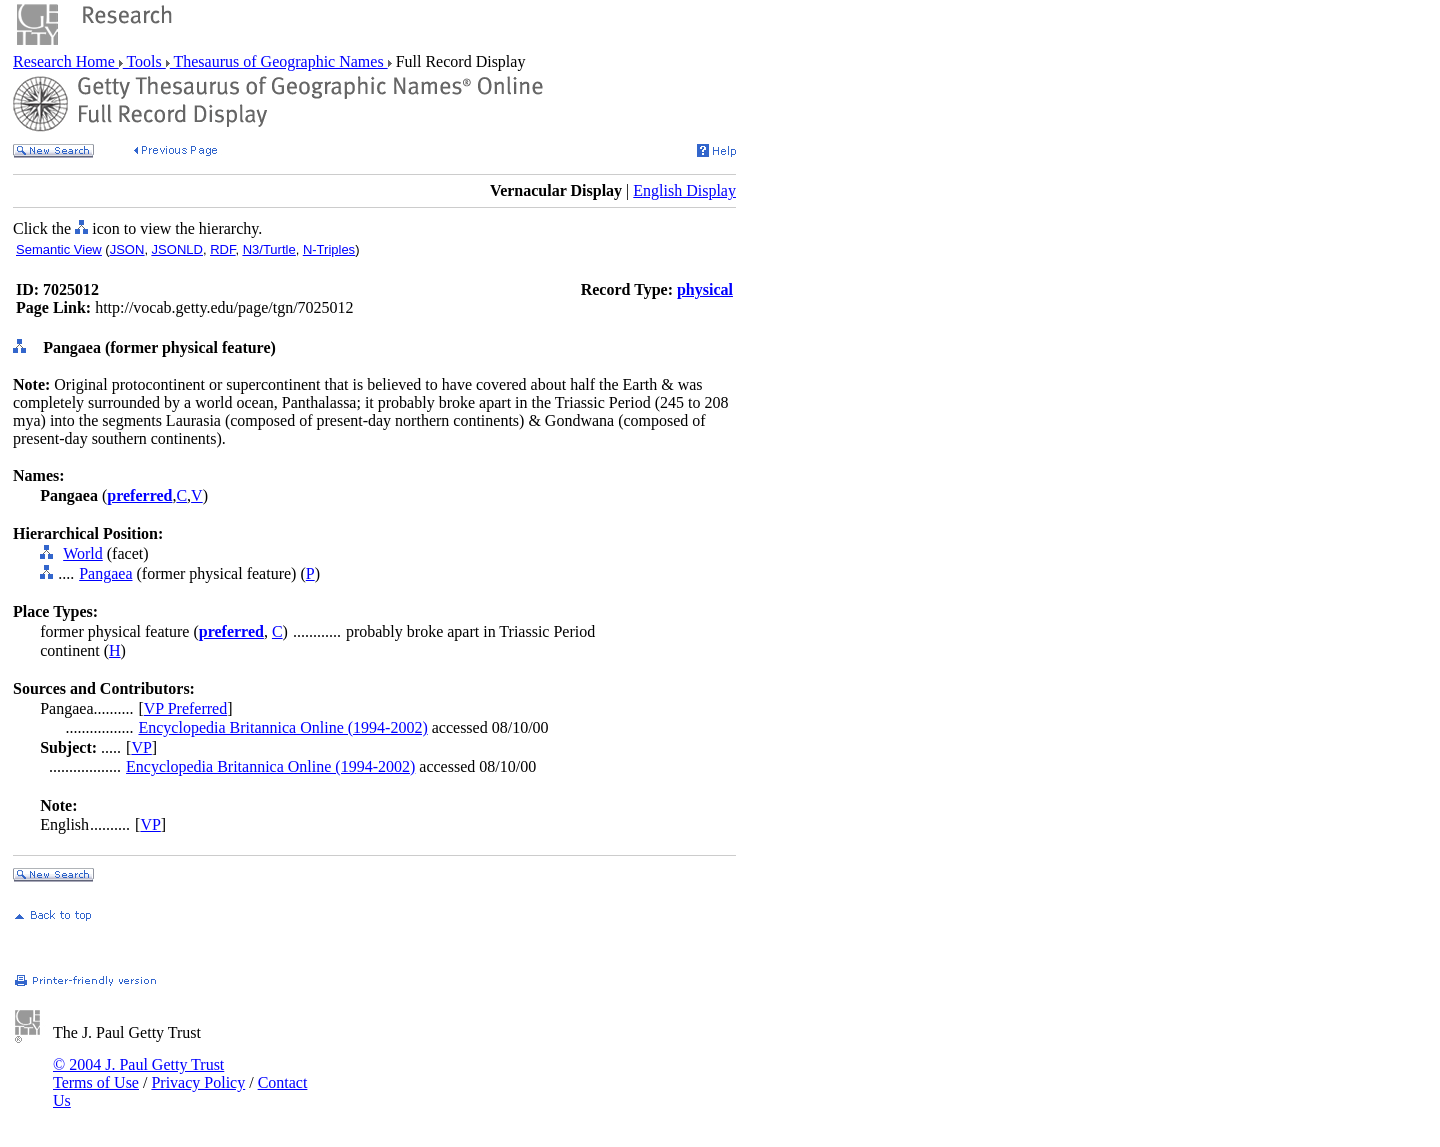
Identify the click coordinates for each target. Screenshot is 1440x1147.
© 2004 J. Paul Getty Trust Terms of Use (138, 1073)
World (83, 553)
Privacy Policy (198, 1082)
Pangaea (105, 573)
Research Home (66, 61)
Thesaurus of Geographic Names (279, 61)
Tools (144, 61)
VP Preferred (185, 708)
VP (141, 747)
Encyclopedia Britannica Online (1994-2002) (282, 727)
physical (705, 289)
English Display (684, 190)
